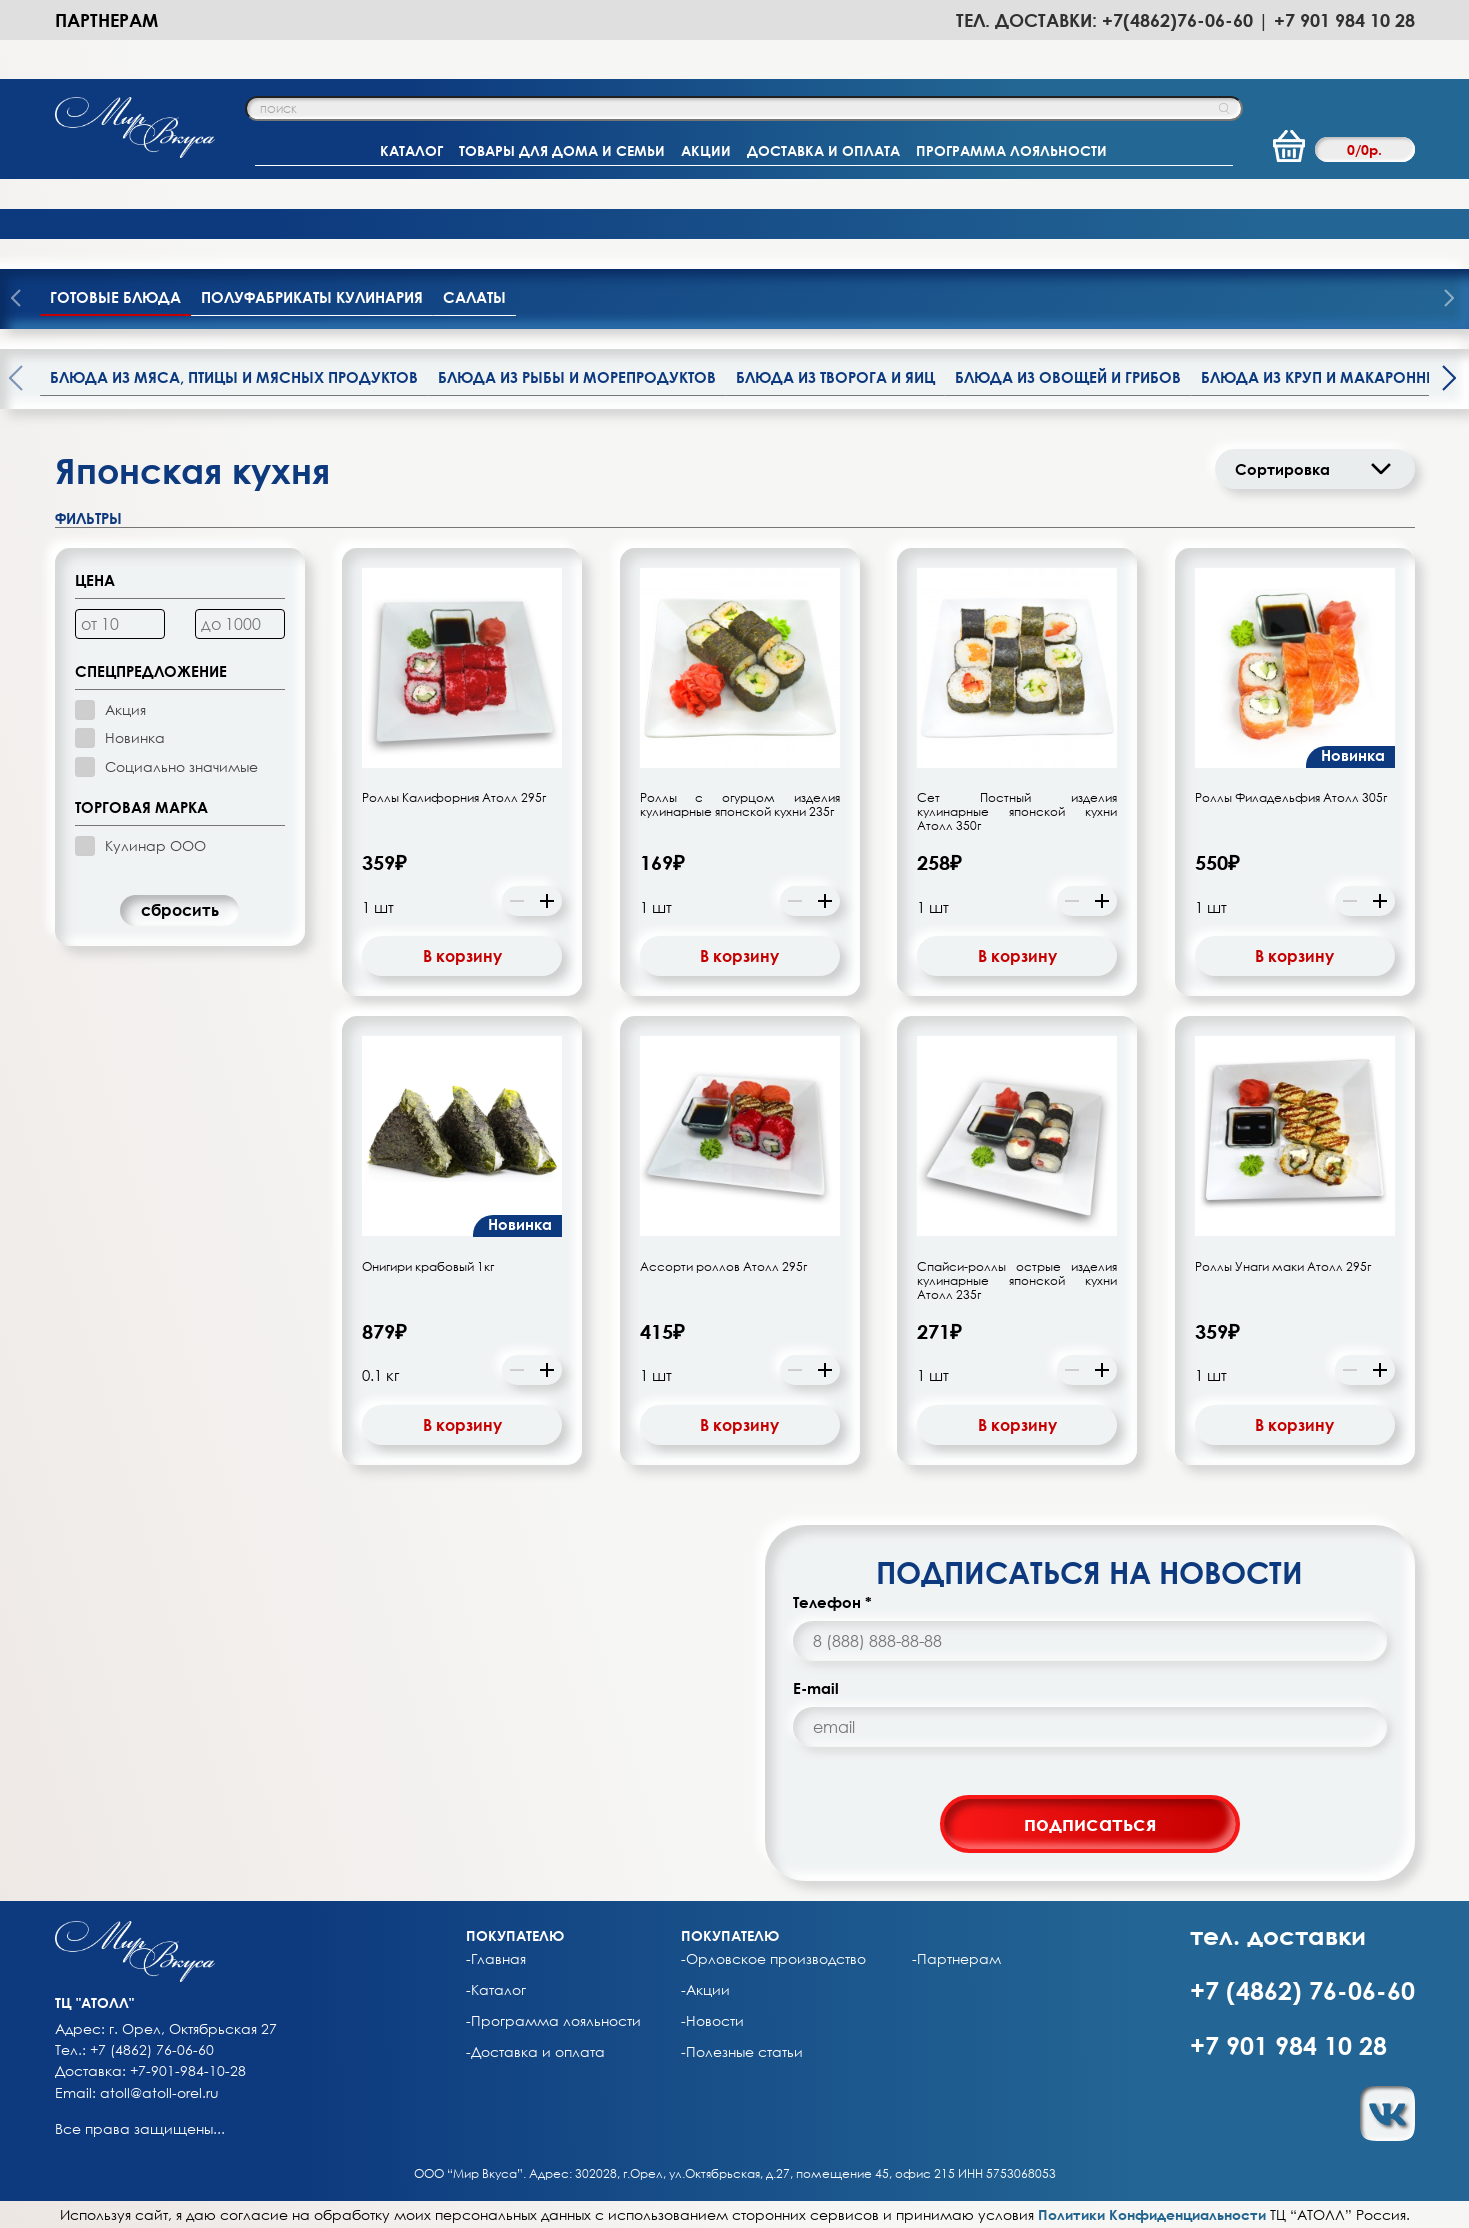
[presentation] (1449, 300)
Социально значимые (181, 766)
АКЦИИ (706, 150)
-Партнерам (956, 1959)
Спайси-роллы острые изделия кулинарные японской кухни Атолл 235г (1017, 1281)
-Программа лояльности (553, 2021)
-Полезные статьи (742, 2052)
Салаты (474, 297)
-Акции (705, 1990)
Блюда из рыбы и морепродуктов (577, 377)
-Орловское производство (773, 1959)
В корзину (462, 956)
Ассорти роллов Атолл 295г (723, 1267)
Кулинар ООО (155, 845)
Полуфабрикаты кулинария (312, 297)
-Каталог (496, 1990)
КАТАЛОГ (411, 150)
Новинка (135, 737)
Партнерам (106, 20)
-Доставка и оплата (535, 2052)
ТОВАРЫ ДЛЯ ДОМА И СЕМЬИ (562, 150)
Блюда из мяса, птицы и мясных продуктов (234, 377)
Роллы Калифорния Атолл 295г (454, 798)
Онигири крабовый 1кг (428, 1267)
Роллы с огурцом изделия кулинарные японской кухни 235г (740, 805)
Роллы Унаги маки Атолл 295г (1283, 1267)
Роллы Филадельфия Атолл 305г (1291, 798)
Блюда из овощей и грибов (1068, 377)
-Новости (712, 2021)
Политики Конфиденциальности (1152, 2214)
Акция (125, 709)
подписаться (1090, 1823)
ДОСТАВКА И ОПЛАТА (823, 150)
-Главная (496, 1959)
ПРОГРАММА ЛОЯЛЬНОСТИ (1011, 150)
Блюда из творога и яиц (835, 377)
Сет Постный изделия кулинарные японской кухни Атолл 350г (1017, 812)
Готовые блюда (115, 297)
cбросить (180, 910)
